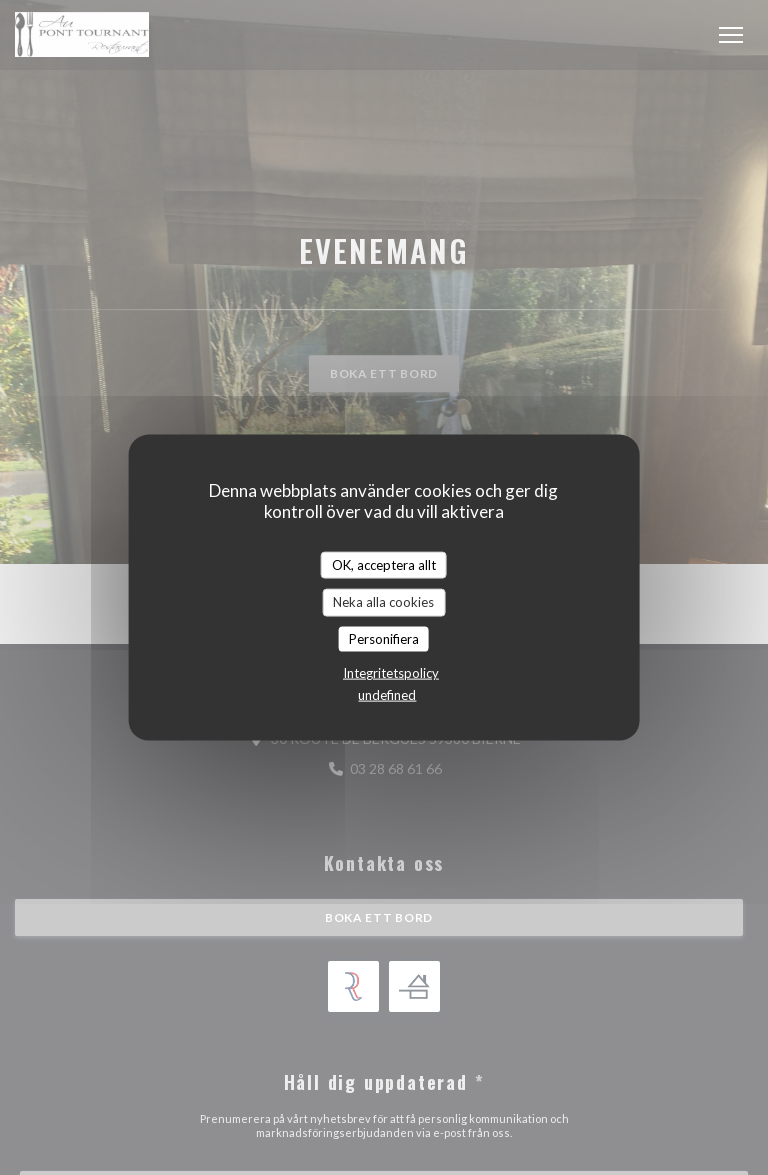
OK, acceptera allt (384, 564)
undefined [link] (387, 695)
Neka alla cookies (383, 602)
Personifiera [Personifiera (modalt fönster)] (384, 638)
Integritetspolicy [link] (391, 673)
